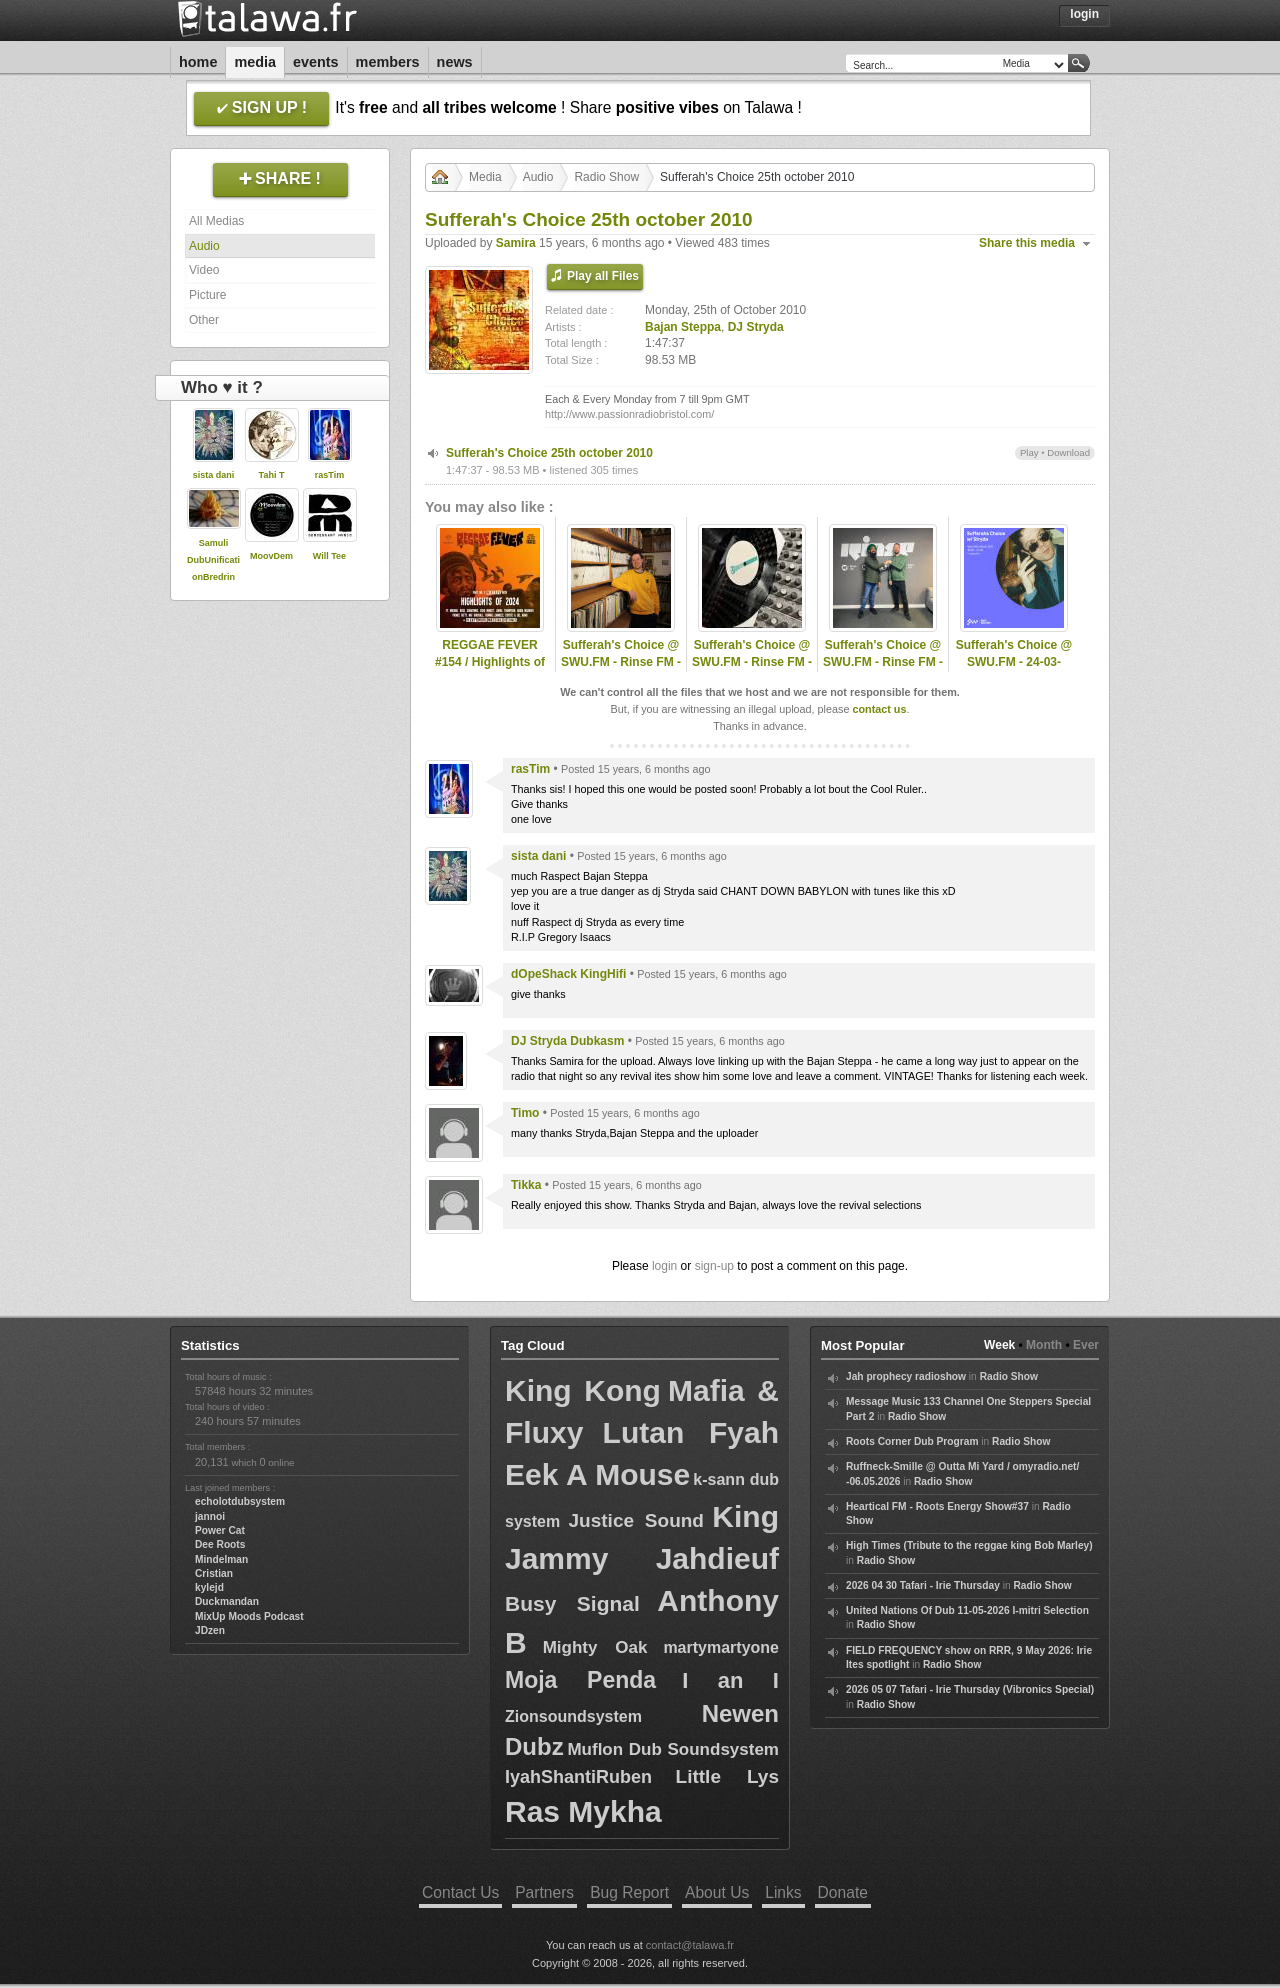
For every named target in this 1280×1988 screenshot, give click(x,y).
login (664, 1266)
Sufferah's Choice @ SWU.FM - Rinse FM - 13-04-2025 (883, 662)
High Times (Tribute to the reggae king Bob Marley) (969, 1545)
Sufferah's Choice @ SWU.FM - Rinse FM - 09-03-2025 (621, 662)
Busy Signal (572, 1603)
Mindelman (221, 1559)
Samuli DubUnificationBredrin (213, 560)
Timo (525, 1113)
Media (255, 62)
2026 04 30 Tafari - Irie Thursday (923, 1585)
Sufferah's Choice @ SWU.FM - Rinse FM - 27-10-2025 (752, 662)
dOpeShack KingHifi (568, 974)
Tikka (526, 1185)
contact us (879, 709)
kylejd (209, 1587)
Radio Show (606, 177)
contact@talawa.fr (690, 1945)
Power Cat (220, 1530)
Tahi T (272, 475)
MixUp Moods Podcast (249, 1616)
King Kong (583, 1390)
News (455, 62)
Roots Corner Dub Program (912, 1441)
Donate (843, 1892)
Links (783, 1892)
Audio (204, 246)
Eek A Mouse (597, 1474)
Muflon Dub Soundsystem (673, 1749)
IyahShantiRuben (578, 1777)
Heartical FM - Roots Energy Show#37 (937, 1506)
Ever (1086, 1345)
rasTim (329, 475)
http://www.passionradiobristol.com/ (629, 414)
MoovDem (271, 556)
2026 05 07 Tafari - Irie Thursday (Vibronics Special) (970, 1689)
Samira (516, 243)
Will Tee (329, 556)
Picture (207, 295)
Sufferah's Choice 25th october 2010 (549, 453)
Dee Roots (220, 1544)
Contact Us (460, 1892)
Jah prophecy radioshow (906, 1376)
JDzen (210, 1630)
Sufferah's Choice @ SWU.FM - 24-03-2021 (1014, 662)
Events (316, 62)
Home (198, 62)
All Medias (216, 221)
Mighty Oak (595, 1647)
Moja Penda (580, 1680)
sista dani (214, 475)
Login (1084, 14)
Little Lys (727, 1776)
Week (999, 1345)
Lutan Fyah (691, 1432)
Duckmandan (227, 1601)
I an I (730, 1680)
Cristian (214, 1573)
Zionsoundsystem (573, 1716)
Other (204, 320)
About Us (717, 1892)
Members (388, 62)
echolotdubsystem (240, 1501)
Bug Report (629, 1892)
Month (1044, 1345)
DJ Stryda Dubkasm (567, 1041)
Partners (544, 1892)
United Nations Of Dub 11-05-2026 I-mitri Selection (967, 1610)
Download (1068, 452)
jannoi (210, 1516)
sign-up (714, 1266)
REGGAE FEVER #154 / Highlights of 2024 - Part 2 (490, 662)
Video (204, 270)
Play (1029, 452)
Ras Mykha (583, 1811)
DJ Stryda (756, 327)
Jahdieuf (717, 1558)
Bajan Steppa (683, 327)
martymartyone (721, 1647)
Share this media (1027, 243)
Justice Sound (636, 1520)
